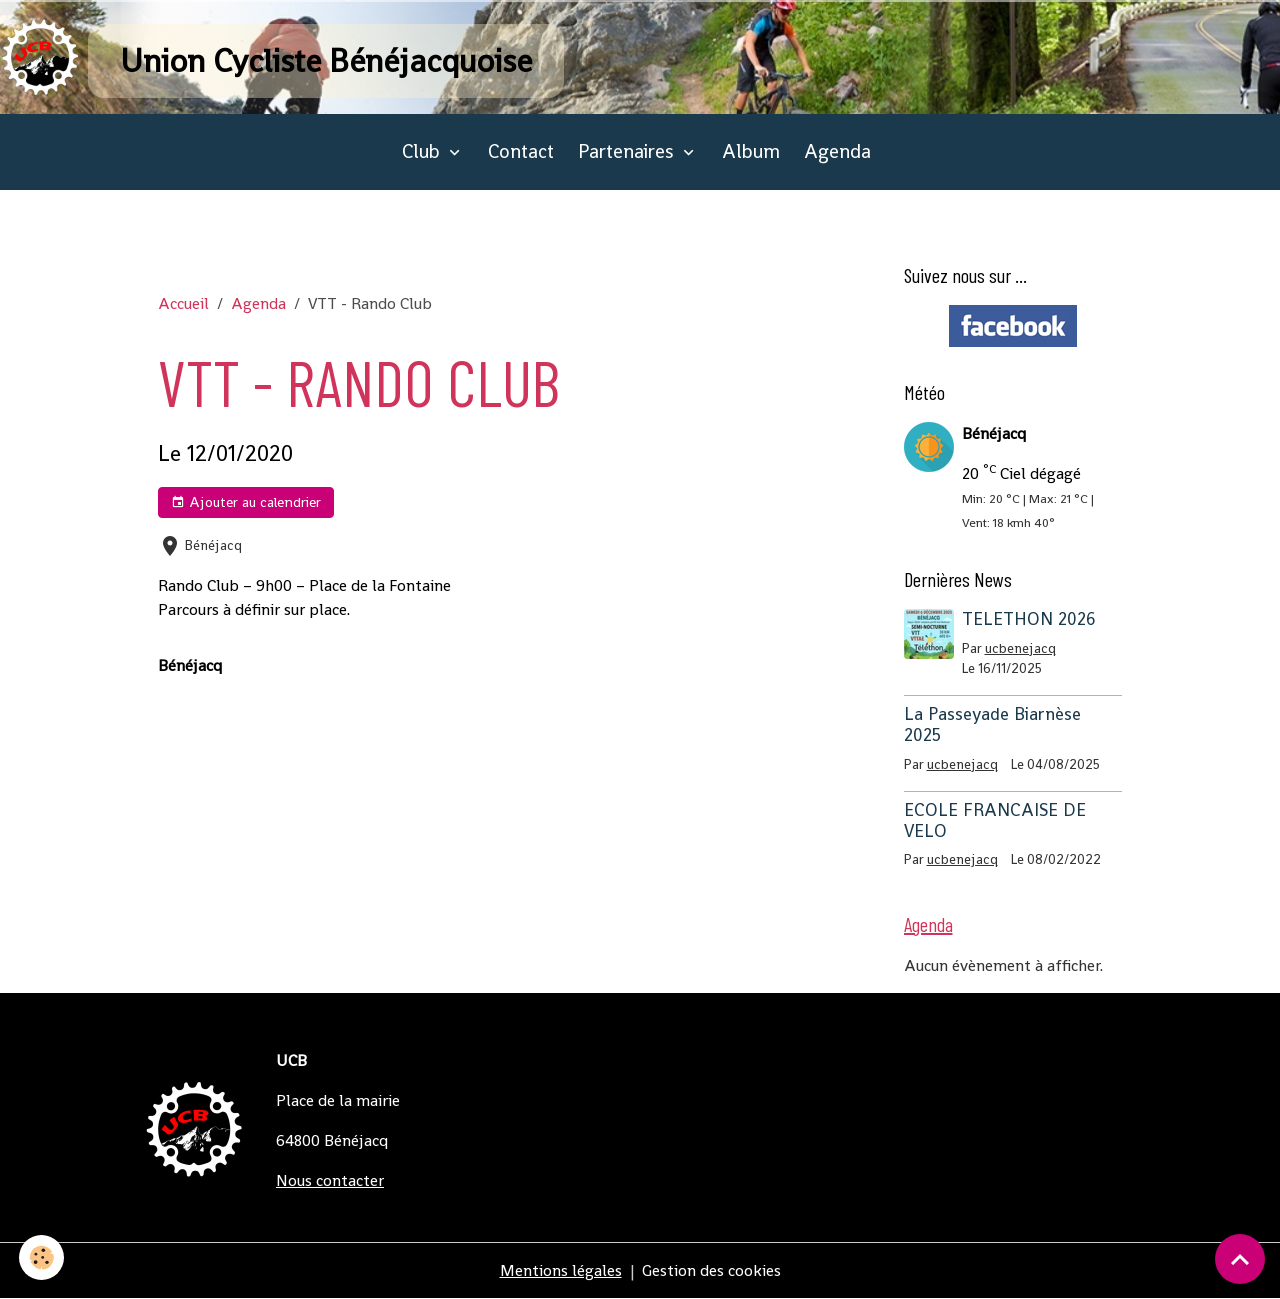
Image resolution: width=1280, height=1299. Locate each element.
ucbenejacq (1020, 648)
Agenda (837, 151)
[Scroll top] (1240, 1259)
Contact (521, 151)
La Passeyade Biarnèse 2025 (992, 724)
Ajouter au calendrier (246, 502)
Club (423, 151)
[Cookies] (42, 1257)
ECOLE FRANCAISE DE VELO (995, 820)
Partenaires (628, 151)
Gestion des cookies (711, 1270)
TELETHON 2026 (1029, 619)
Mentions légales (561, 1270)
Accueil (183, 303)
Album (751, 151)
